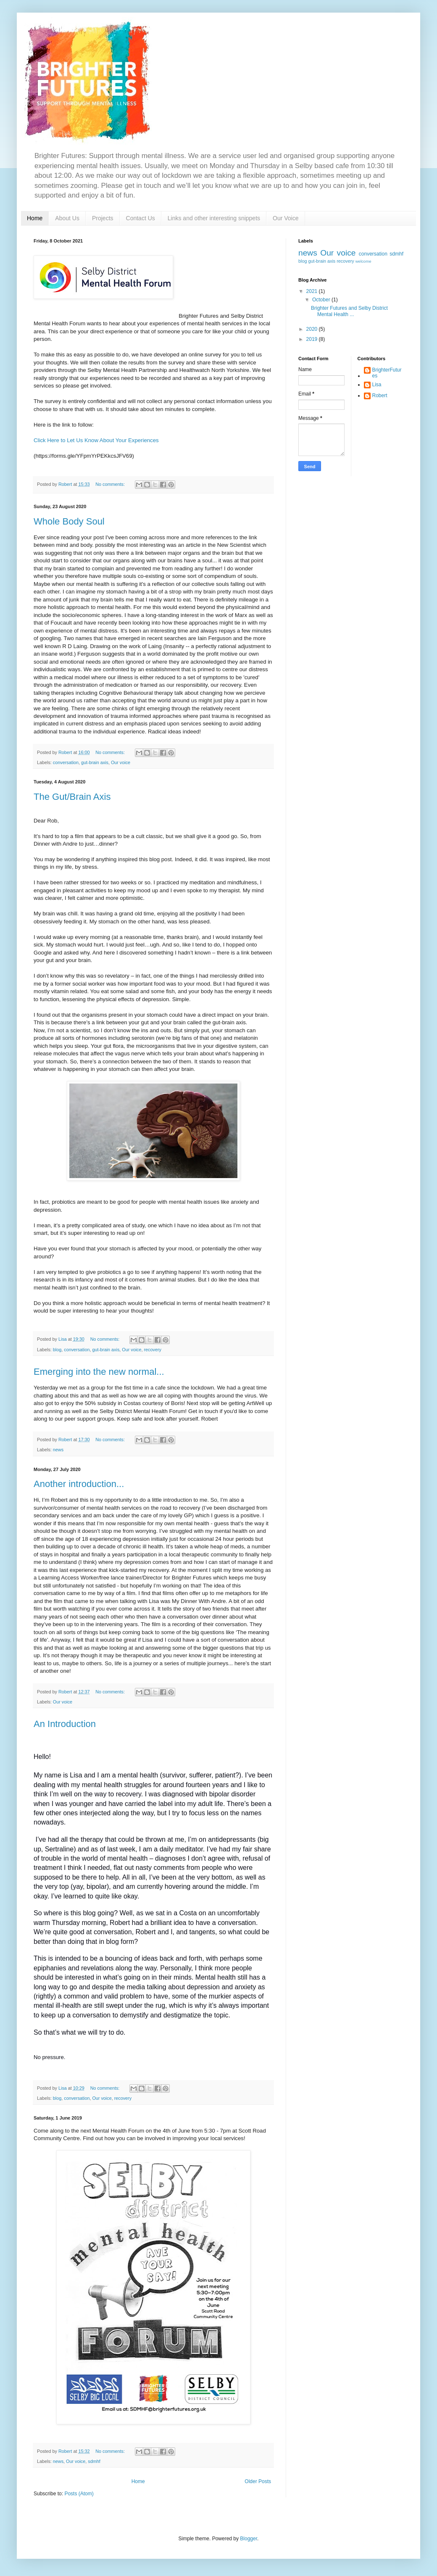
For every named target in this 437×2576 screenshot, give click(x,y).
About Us (67, 218)
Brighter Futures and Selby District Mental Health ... (349, 311)
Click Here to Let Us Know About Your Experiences (96, 440)
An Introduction (65, 1724)
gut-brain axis (94, 762)
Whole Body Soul (69, 521)
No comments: (110, 484)
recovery (152, 1349)
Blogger (248, 2539)
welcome (363, 261)
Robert (379, 395)
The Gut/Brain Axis (72, 796)
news (58, 1449)
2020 (312, 329)
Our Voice (285, 218)
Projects (102, 218)
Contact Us (140, 218)
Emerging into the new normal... (99, 1371)
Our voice (120, 762)
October (322, 300)
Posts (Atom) (78, 2494)
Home (34, 218)
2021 (312, 291)
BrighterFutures (387, 373)
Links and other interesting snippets (214, 218)
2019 (312, 339)
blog (57, 1349)
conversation (66, 762)
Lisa (377, 385)
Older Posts (258, 2481)
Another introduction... (79, 1484)
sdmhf (94, 2461)
